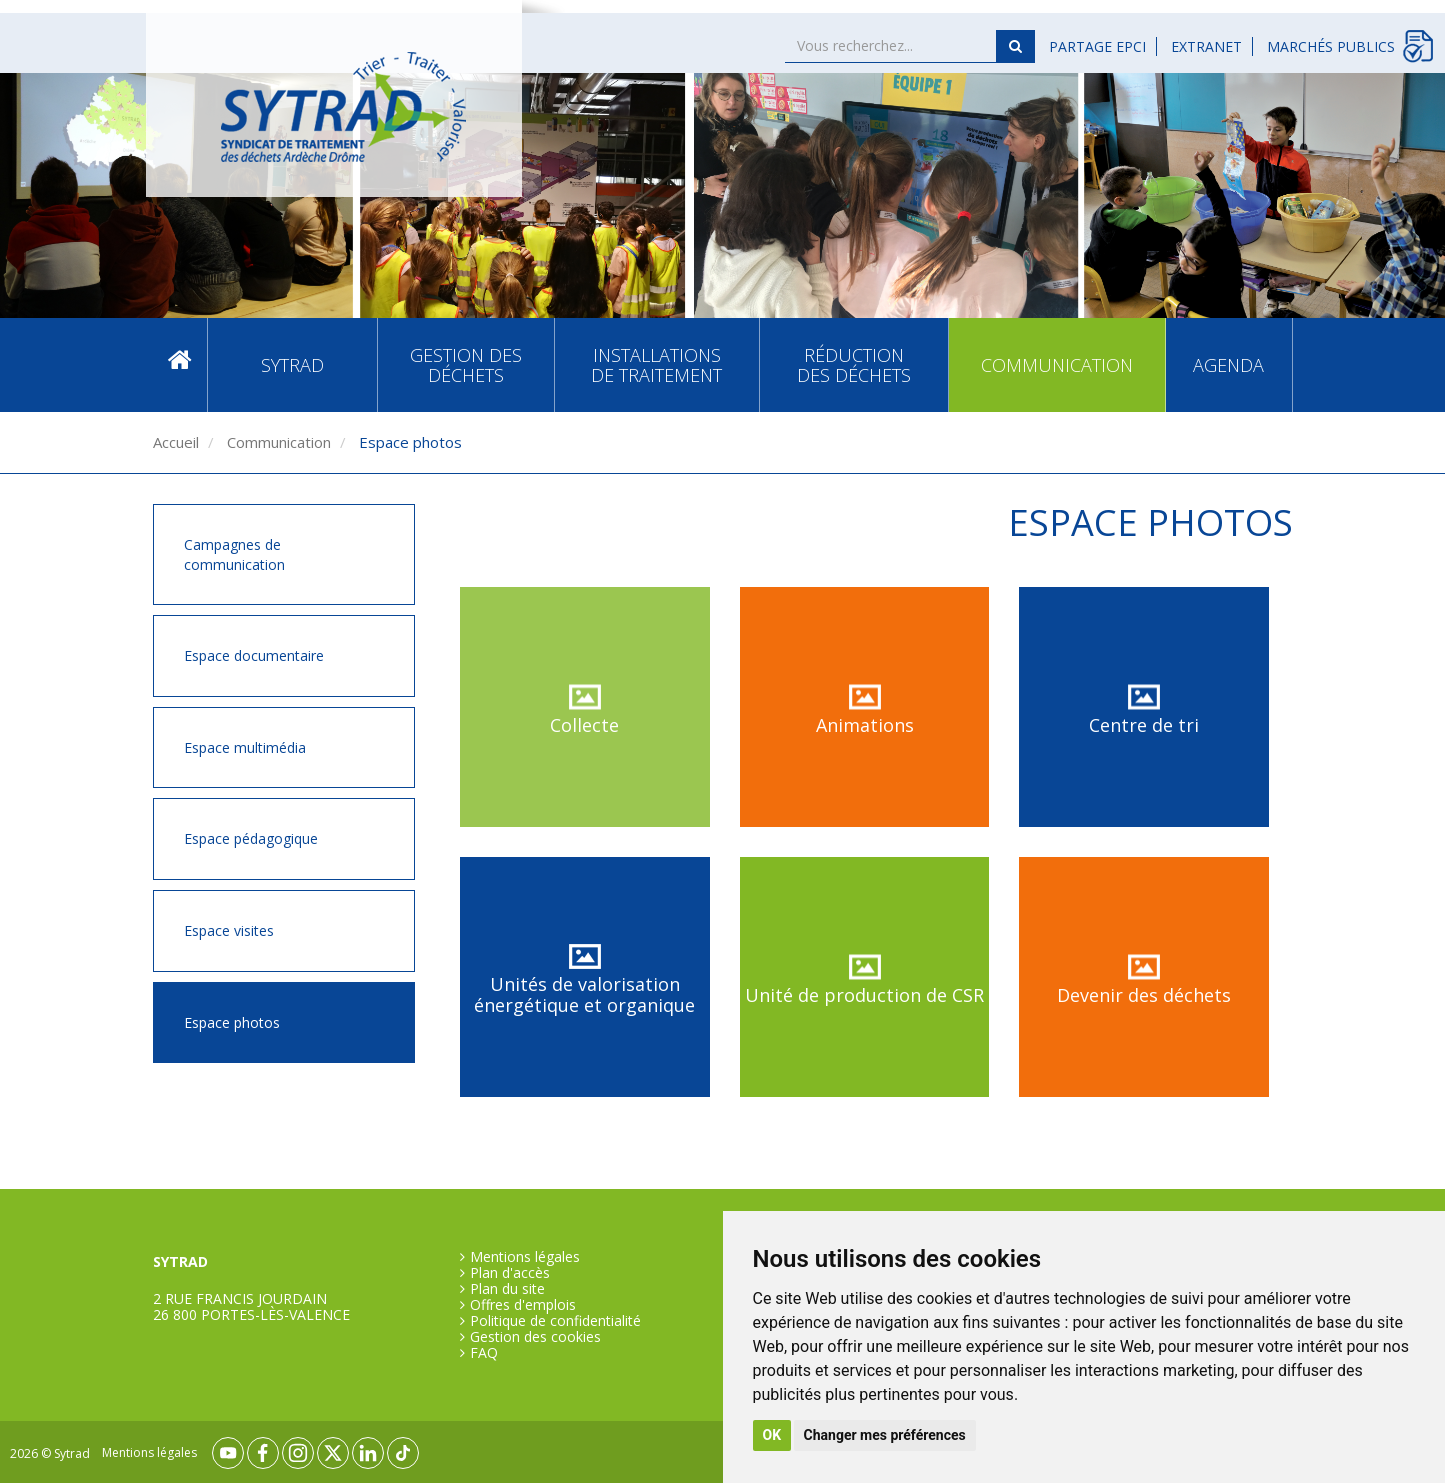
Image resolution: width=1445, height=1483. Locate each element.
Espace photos (232, 1022)
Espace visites (229, 930)
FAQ (484, 1353)
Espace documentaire (254, 655)
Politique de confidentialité (555, 1321)
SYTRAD (292, 365)
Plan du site (507, 1289)
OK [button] (772, 1435)
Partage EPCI (1097, 46)
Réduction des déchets (854, 365)
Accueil (180, 364)
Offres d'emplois (523, 1305)
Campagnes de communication (234, 554)
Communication (1057, 365)
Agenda (1228, 365)
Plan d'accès (510, 1273)
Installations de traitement (656, 365)
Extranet (1206, 46)
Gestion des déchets (466, 365)
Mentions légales (525, 1257)
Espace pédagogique (251, 838)
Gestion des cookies (535, 1337)
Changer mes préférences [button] (885, 1435)
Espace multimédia (245, 747)
